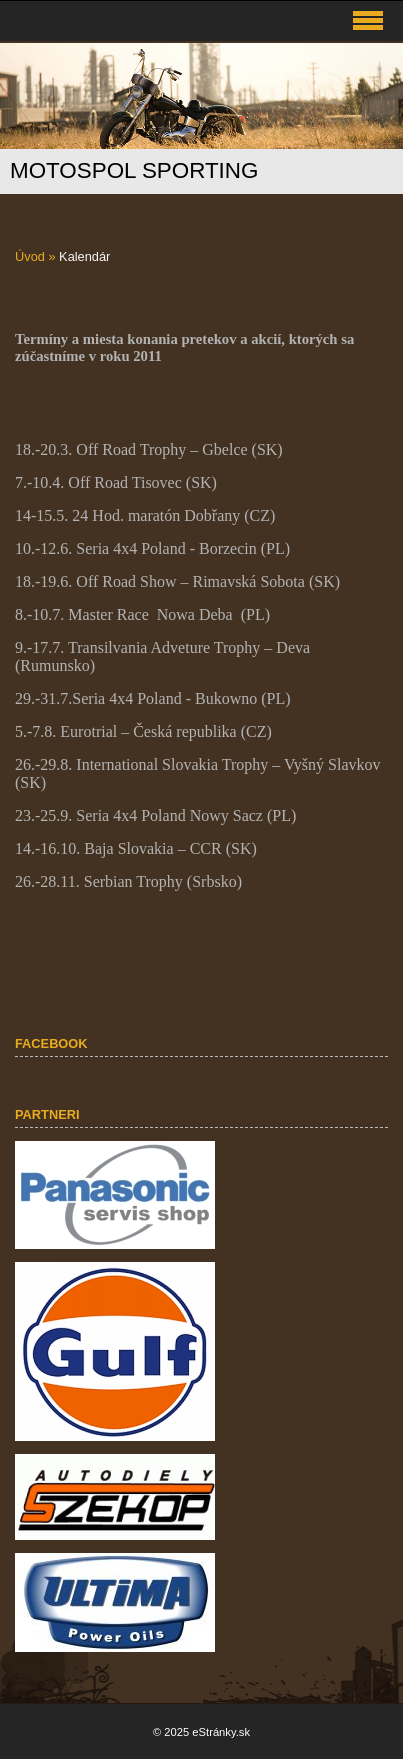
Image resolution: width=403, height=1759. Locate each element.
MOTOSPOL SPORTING (134, 170)
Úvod (30, 256)
